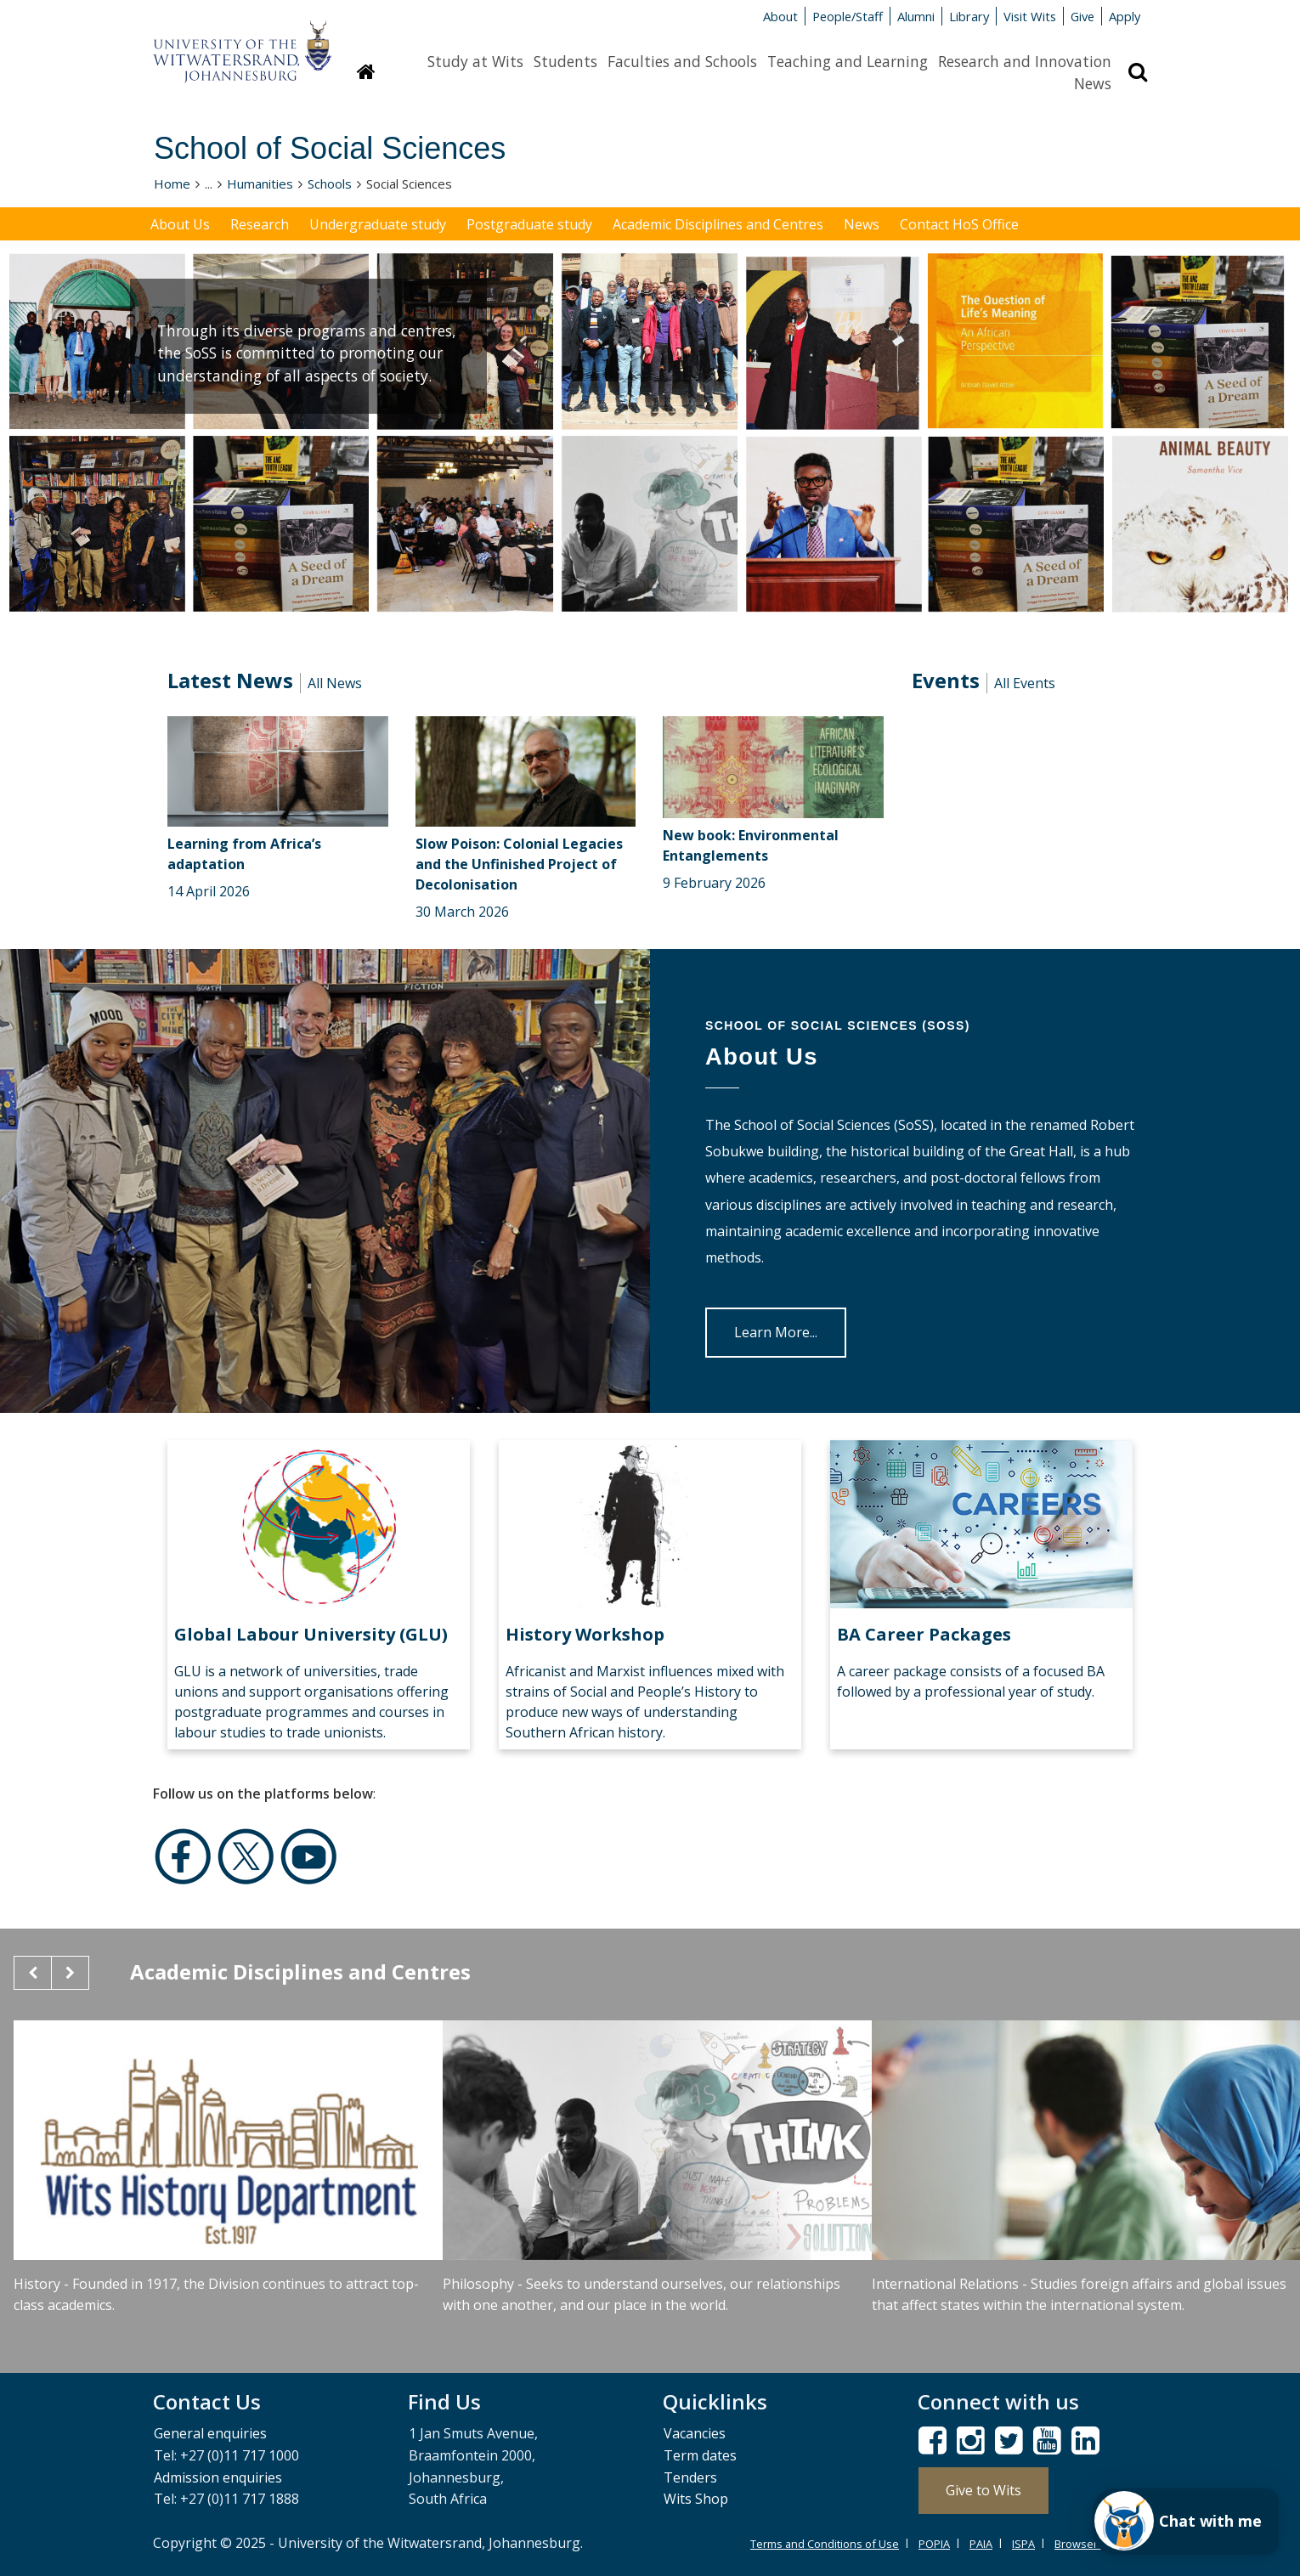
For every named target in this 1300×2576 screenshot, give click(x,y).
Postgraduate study (529, 224)
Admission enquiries (218, 2477)
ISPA (1023, 2543)
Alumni (916, 16)
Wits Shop (696, 2498)
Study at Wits (475, 61)
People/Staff (847, 16)
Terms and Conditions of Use (824, 2543)
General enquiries (210, 2433)
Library (969, 16)
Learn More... (775, 1332)
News (1092, 83)
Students (565, 61)
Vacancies (695, 2433)
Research (259, 224)
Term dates (700, 2455)
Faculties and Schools (682, 61)
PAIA (980, 2543)
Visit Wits (1029, 16)
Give (1082, 16)
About (780, 16)
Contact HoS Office (959, 224)
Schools (330, 183)
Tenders (690, 2477)
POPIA (934, 2543)
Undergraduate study (377, 224)
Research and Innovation (1024, 61)
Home (172, 183)
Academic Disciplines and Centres (718, 224)
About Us (180, 224)
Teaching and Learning (847, 61)
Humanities (260, 183)
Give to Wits (983, 2490)
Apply (1124, 16)
